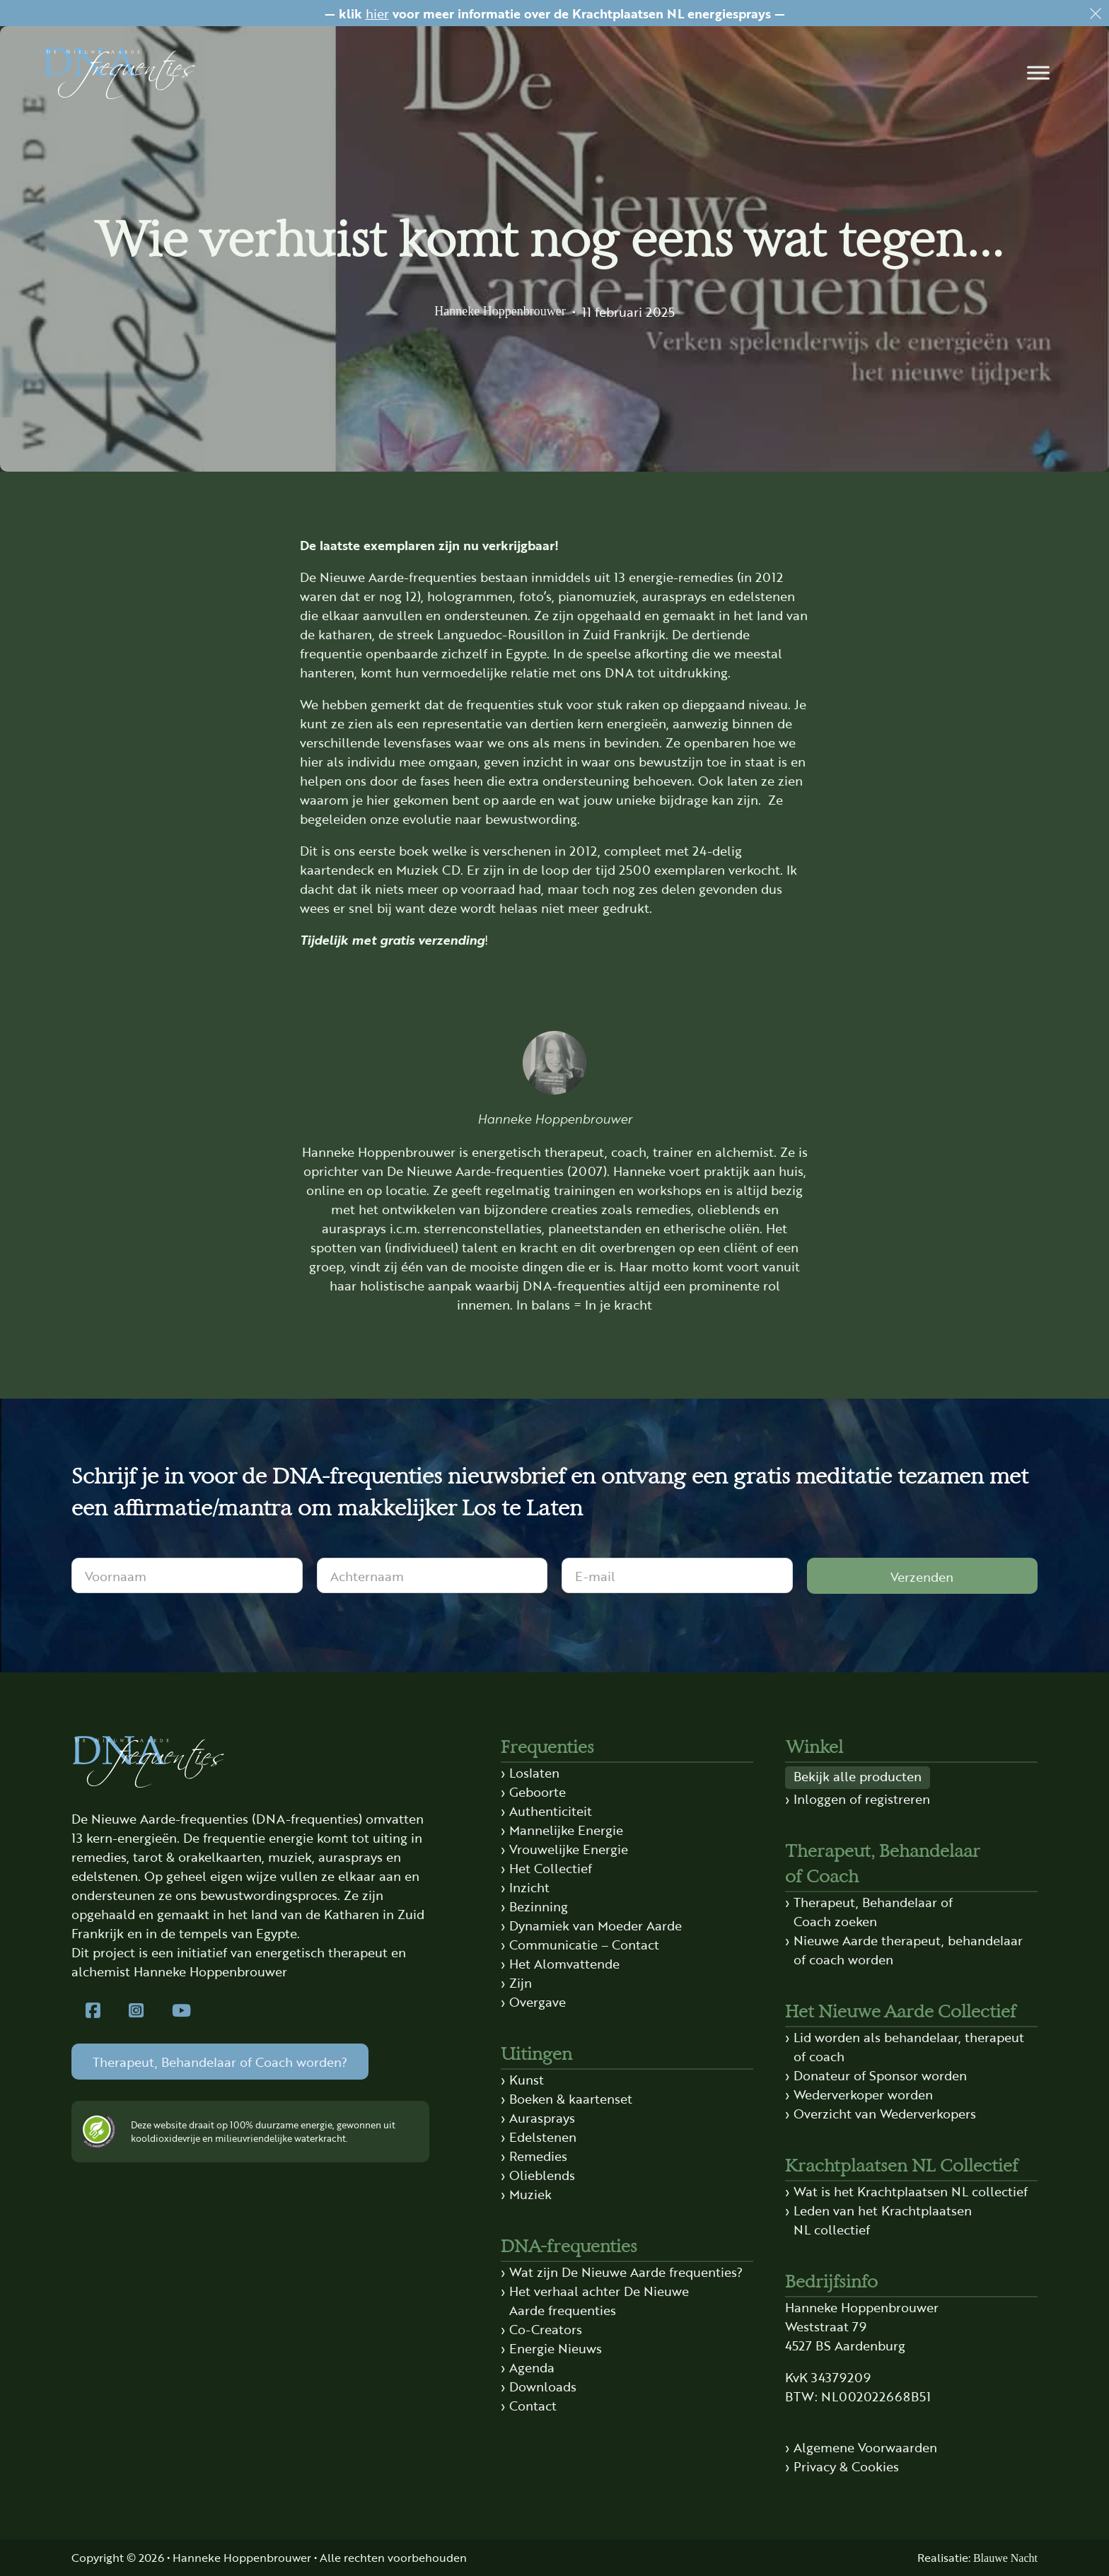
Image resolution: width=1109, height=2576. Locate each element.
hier (377, 12)
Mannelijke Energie (566, 1829)
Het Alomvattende (564, 1962)
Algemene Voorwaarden (865, 2446)
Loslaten (534, 1772)
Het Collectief (550, 1867)
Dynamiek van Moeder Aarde (595, 1924)
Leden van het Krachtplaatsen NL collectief (883, 2219)
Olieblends (542, 2174)
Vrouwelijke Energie (568, 1848)
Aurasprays (542, 2117)
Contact (533, 2404)
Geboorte (537, 1791)
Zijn (520, 1982)
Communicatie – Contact (584, 1943)
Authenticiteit (550, 1810)
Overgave (537, 2001)
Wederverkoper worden (863, 2093)
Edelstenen (542, 2136)
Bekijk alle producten (858, 1775)
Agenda (531, 2366)
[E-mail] (677, 1575)
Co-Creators (545, 2328)
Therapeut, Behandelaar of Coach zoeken (873, 1911)
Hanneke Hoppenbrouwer (499, 311)
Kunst (526, 2078)
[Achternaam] (432, 1575)
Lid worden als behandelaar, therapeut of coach (909, 2046)
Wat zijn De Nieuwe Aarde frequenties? (626, 2271)
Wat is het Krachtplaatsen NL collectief (911, 2190)
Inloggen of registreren (862, 1798)
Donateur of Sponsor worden (880, 2074)
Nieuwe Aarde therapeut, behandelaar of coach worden (908, 1949)
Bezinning (538, 1905)
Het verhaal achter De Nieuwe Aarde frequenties (599, 2300)
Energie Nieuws (555, 2347)
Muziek (530, 2193)
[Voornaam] (187, 1575)
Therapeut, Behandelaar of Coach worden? (220, 2061)
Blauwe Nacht (1005, 2558)
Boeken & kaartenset (570, 2098)
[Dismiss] (1095, 13)
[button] (1038, 72)
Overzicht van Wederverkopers (885, 2112)
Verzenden (921, 1576)
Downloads (542, 2385)
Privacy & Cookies (846, 2465)
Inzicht (529, 1886)
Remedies (538, 2155)
